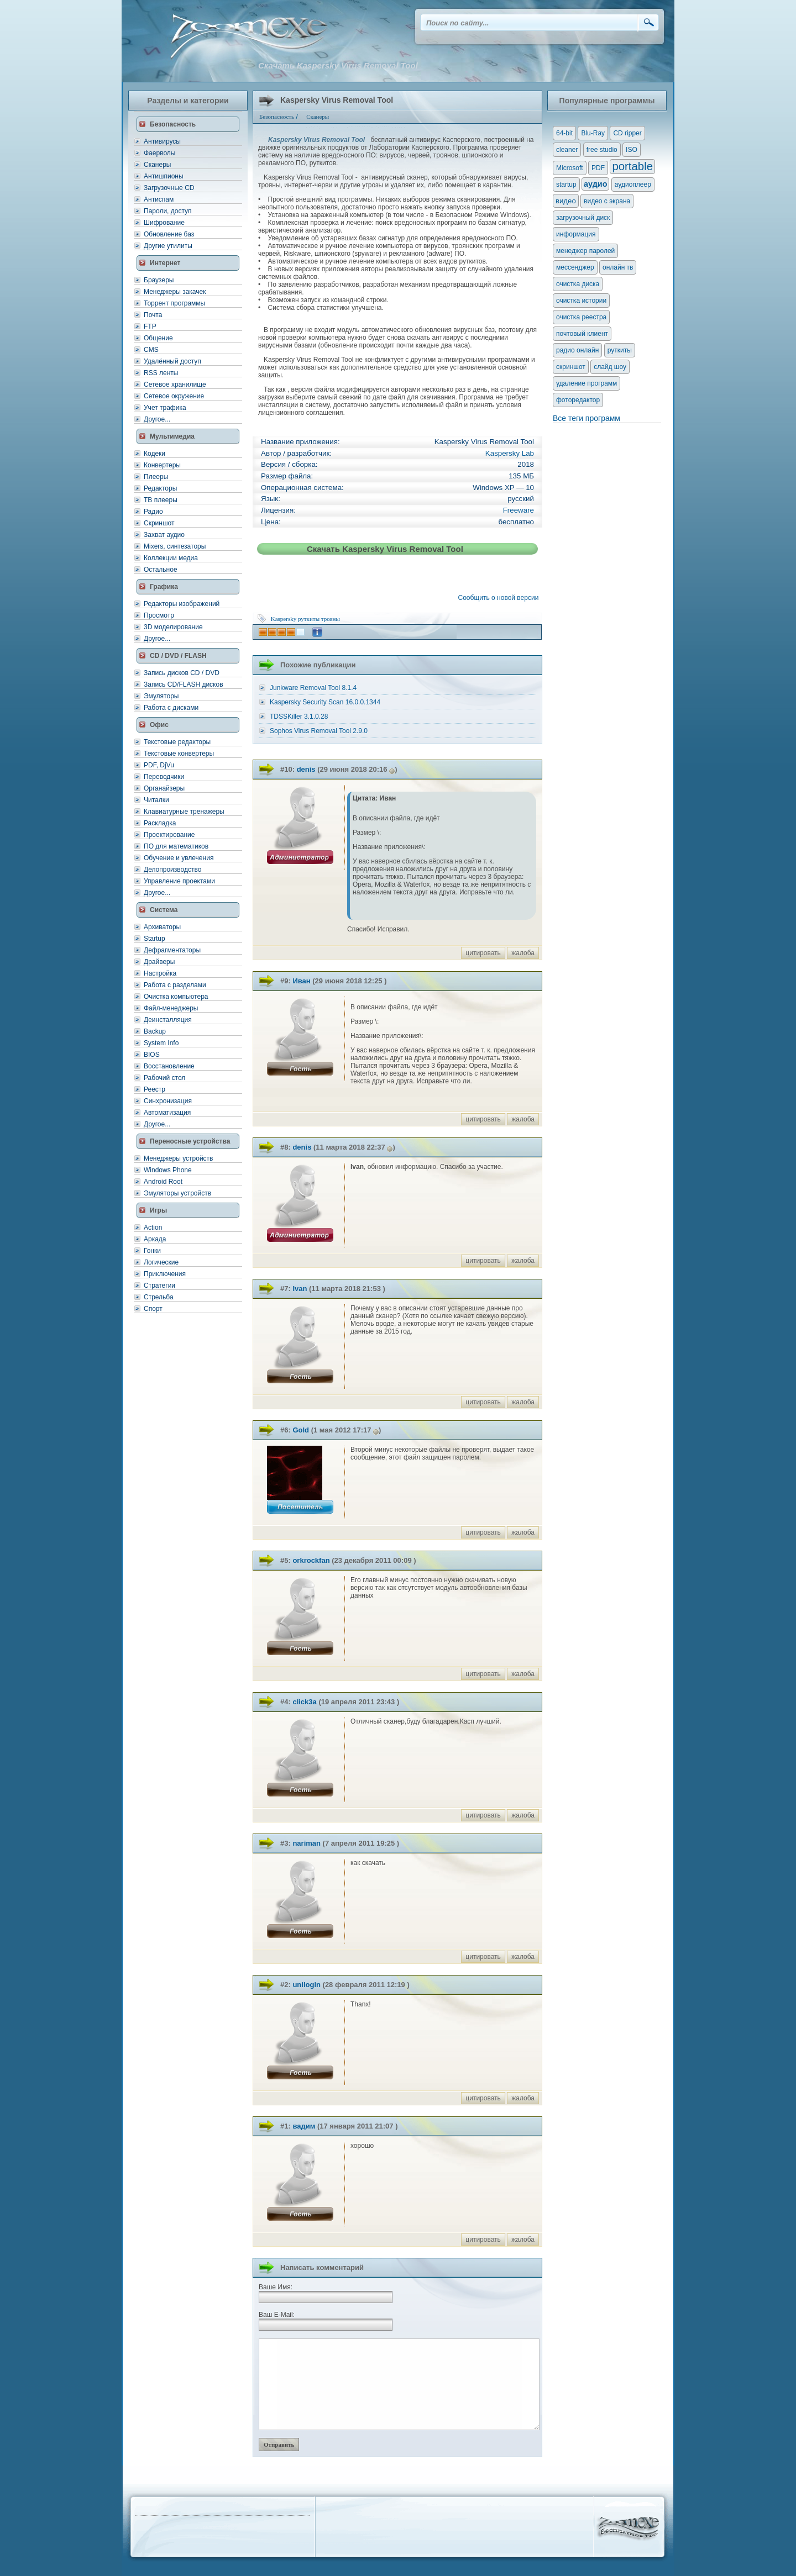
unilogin (306, 1984)
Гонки (152, 1251)
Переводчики (164, 777)
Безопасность (173, 124)
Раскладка (160, 823)
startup (566, 184)
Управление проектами (179, 881)
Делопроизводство (172, 869)
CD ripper (627, 133)
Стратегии (159, 1285)
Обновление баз (169, 234)
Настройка (160, 973)
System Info (161, 1043)
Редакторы (160, 488)
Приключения (165, 1274)
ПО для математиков (176, 846)
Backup (155, 1031)
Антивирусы (162, 141)
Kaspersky (283, 618)
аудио (595, 184)
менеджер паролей (585, 251)
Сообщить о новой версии (500, 598)
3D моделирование (173, 627)
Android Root (163, 1182)
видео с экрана (607, 201)
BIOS (152, 1054)
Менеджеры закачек (175, 292)
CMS (151, 350)
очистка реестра (581, 317)
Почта (153, 315)
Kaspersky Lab (509, 453)
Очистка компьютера (176, 996)
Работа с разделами (175, 985)
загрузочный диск (583, 218)
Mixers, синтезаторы (175, 546)
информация (576, 234)
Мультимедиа (172, 436)
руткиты (309, 618)
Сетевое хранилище (175, 384)
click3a (304, 1702)
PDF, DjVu (159, 765)
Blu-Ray (593, 133)
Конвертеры (162, 465)
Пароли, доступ (168, 211)
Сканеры (157, 164)
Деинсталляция (168, 1020)
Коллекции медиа (171, 558)
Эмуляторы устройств (177, 1193)
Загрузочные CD (169, 188)
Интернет (165, 263)
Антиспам (159, 199)
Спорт (153, 1309)
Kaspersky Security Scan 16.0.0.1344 (325, 702)
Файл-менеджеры (171, 1008)
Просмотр (159, 615)
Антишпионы (164, 176)
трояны (330, 618)
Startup (154, 938)
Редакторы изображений (181, 604)
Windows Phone (168, 1170)
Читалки (156, 800)
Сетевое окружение (174, 396)
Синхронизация (168, 1101)
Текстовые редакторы (177, 742)
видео (566, 201)
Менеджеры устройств (178, 1158)
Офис (159, 725)
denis (306, 769)
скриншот (570, 367)
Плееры (156, 477)
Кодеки (154, 453)
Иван (301, 981)
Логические (161, 1262)
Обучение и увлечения (178, 858)
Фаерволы (159, 153)
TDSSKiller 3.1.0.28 (299, 716)
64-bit (564, 133)
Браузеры (159, 280)
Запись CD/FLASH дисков (183, 684)
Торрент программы (174, 303)
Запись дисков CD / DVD (181, 673)
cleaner (567, 150)
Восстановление (169, 1066)
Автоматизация (167, 1112)
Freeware (518, 510)
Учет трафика (165, 408)
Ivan (299, 1288)
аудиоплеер (633, 184)
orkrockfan (310, 1560)
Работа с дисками (171, 708)
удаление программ (586, 383)
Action (153, 1227)
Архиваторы (162, 927)
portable (632, 166)
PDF (598, 168)
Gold (300, 1430)
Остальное (160, 569)
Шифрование (164, 222)
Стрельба (159, 1297)
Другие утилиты (168, 246)
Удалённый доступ (172, 361)
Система (164, 910)
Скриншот (159, 523)
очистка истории (581, 300)
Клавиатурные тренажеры (184, 811)
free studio (601, 150)
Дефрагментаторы (172, 950)
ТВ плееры (160, 500)
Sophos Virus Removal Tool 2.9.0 (319, 731)
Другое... (157, 419)
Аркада (155, 1239)
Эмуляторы (161, 696)
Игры (158, 1210)
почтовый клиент (582, 334)
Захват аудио (164, 535)
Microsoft (569, 168)
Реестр (154, 1089)
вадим (303, 2126)
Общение (158, 338)
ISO (631, 150)
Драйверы (159, 962)
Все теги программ (586, 418)
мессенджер (575, 267)
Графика (164, 587)
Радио (153, 511)
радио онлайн (577, 350)
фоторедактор (578, 400)
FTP (150, 326)
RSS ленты (161, 373)
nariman (306, 1843)
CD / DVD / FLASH (178, 656)
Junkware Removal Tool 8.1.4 (313, 688)
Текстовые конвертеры (179, 753)
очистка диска (577, 284)
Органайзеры (164, 788)
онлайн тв (618, 267)
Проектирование (169, 835)
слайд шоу (610, 367)
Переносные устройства (190, 1141)
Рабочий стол (164, 1078)
